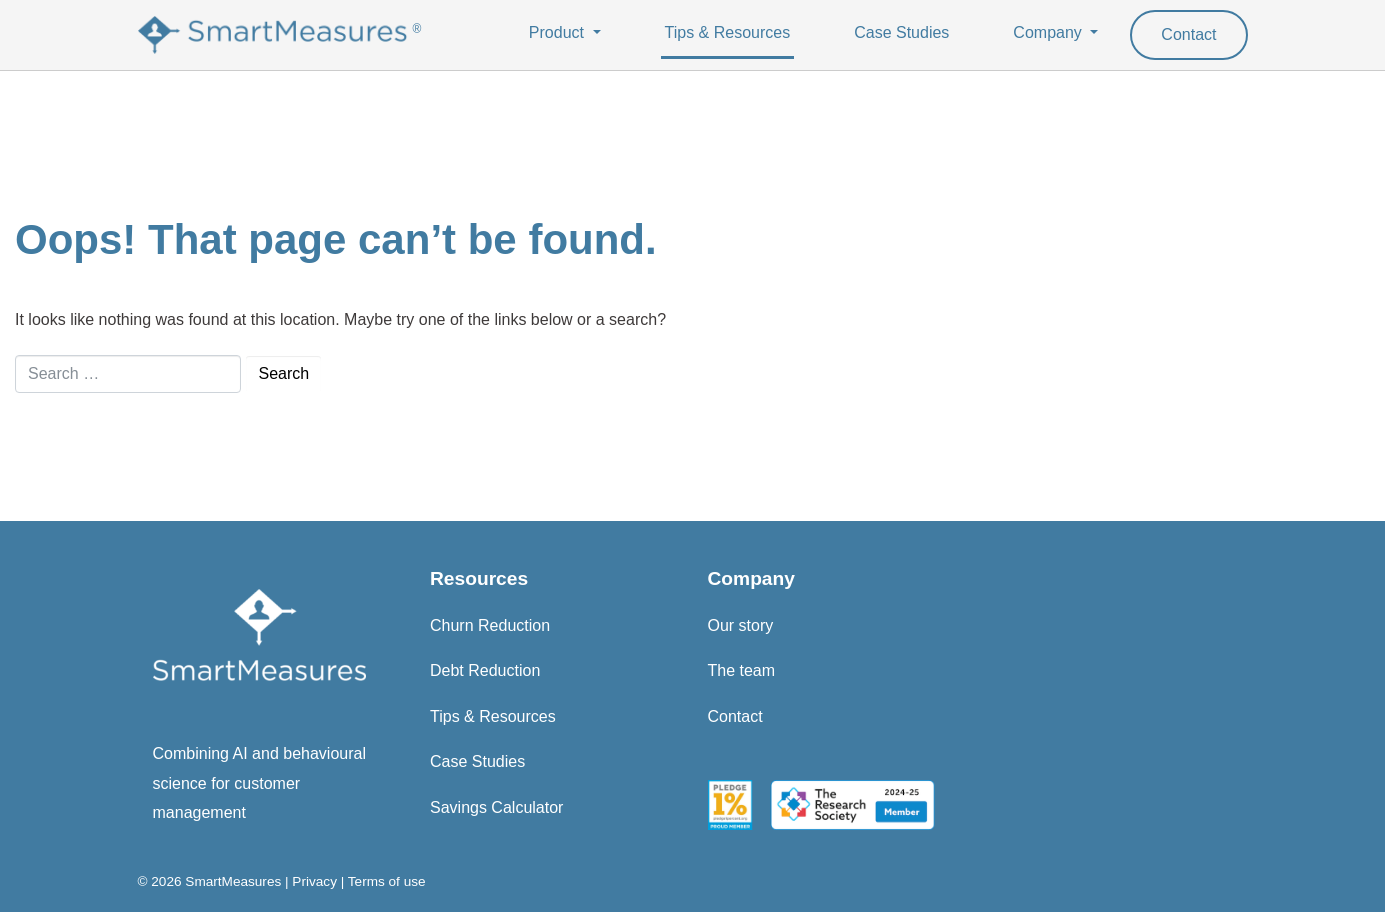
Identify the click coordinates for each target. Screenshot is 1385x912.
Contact (1188, 34)
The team (742, 670)
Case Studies (901, 32)
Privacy (314, 881)
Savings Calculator (496, 807)
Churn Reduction (490, 625)
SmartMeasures (233, 881)
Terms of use (387, 881)
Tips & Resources (728, 32)
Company (1049, 32)
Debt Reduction (485, 670)
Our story (741, 625)
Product (559, 32)
